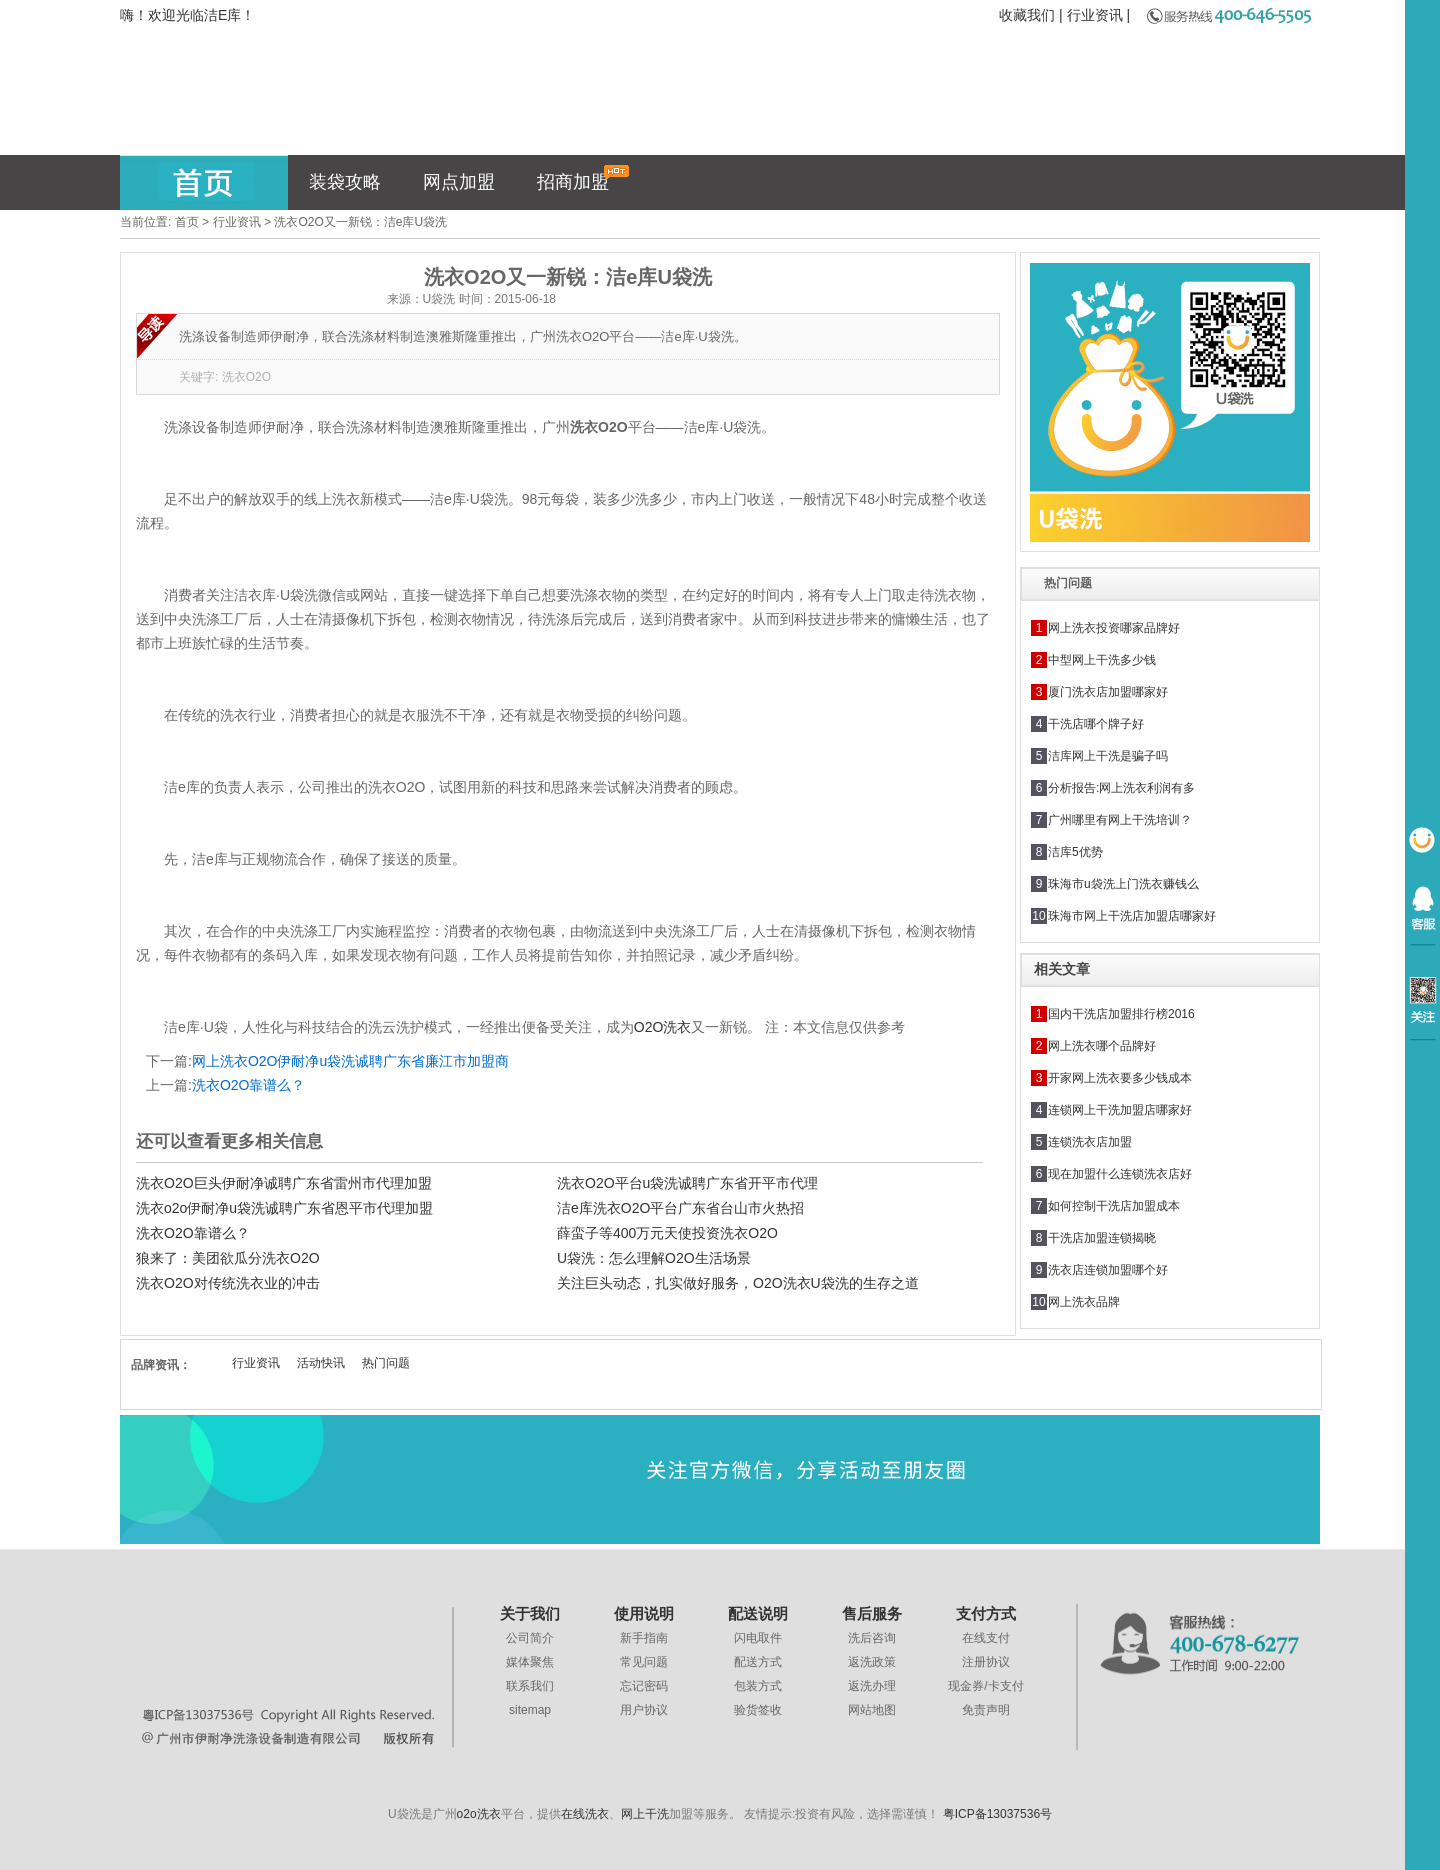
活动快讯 (321, 1363)
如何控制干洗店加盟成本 (1114, 1206)
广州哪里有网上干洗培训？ (1120, 820)
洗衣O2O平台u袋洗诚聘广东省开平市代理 (687, 1183)
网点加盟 (459, 182)
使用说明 (644, 1613)
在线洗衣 (585, 1814)
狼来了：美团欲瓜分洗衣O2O (228, 1258)
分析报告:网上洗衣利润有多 (1121, 788)
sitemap (530, 1710)
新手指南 (644, 1638)
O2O (663, 1027)
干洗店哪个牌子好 (1096, 724)
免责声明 (986, 1710)
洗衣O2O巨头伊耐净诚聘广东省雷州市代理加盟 (284, 1183)
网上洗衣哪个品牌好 (1102, 1046)
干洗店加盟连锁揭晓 (1102, 1238)
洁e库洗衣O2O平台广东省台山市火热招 (680, 1208)
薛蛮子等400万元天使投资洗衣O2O (667, 1233)
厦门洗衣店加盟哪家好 (1108, 692)
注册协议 (986, 1662)
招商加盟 (583, 178)
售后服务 (872, 1613)
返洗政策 (872, 1662)
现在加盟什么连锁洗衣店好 (1120, 1174)
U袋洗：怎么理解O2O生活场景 (654, 1258)
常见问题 (644, 1662)
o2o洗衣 (479, 1814)
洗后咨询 (872, 1638)
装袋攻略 (345, 182)
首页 (187, 222)
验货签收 (758, 1710)
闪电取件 (758, 1638)
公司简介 (530, 1638)
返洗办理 (872, 1686)
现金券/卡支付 (985, 1686)
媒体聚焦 (530, 1662)
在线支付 (986, 1638)
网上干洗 (645, 1814)
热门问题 (386, 1363)
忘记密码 (644, 1686)
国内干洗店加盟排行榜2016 (1121, 1014)
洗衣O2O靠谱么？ (249, 1085)
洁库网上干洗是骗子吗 (1108, 756)
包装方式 (758, 1686)
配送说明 (758, 1613)
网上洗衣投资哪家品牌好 (1114, 628)
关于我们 (530, 1613)
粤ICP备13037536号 (997, 1814)
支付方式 (986, 1613)
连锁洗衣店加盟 (1090, 1142)
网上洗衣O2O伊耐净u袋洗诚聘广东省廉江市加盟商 (350, 1061)
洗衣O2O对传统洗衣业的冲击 (228, 1283)
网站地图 (872, 1710)
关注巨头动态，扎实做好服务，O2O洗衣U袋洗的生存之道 (738, 1283)
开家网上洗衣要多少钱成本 (1120, 1078)
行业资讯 (1095, 15)
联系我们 (530, 1686)
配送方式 (758, 1662)
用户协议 (644, 1710)
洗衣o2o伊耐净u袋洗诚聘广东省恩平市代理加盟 (284, 1208)
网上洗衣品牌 (1084, 1302)
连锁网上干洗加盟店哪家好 (1120, 1110)
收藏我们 (1027, 15)
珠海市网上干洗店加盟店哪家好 (1132, 916)
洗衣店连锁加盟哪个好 (1108, 1270)
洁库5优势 (1075, 852)
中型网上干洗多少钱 (1102, 660)
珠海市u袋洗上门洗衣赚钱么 (1123, 884)
